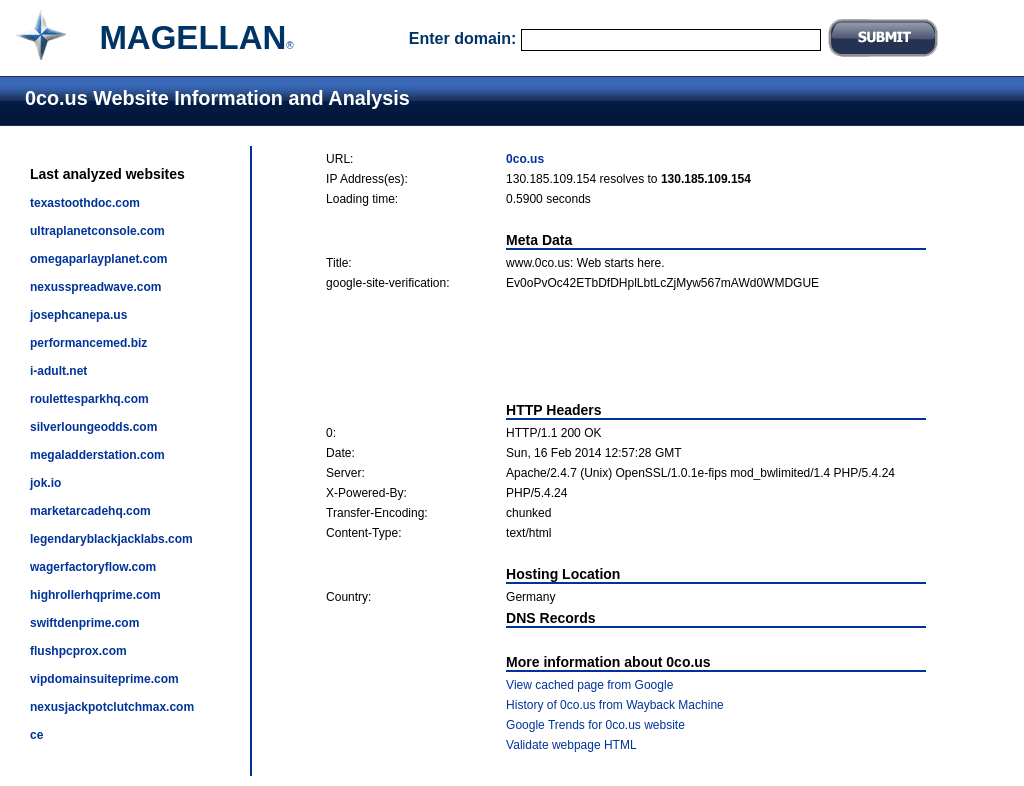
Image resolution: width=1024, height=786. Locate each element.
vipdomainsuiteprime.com (104, 679)
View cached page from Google (589, 685)
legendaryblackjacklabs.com (111, 539)
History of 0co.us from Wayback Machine (615, 705)
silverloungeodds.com (93, 427)
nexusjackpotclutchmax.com (112, 707)
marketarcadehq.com (90, 511)
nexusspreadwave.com (95, 287)
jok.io (45, 483)
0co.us (525, 159)
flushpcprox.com (78, 651)
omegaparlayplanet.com (98, 259)
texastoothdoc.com (85, 203)
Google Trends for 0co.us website (595, 725)
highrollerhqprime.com (95, 595)
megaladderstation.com (97, 455)
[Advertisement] (626, 346)
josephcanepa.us (78, 315)
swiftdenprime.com (84, 623)
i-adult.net (58, 371)
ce (36, 735)
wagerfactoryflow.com (93, 567)
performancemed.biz (88, 343)
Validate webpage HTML (571, 745)
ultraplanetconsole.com (97, 231)
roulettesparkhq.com (89, 399)
